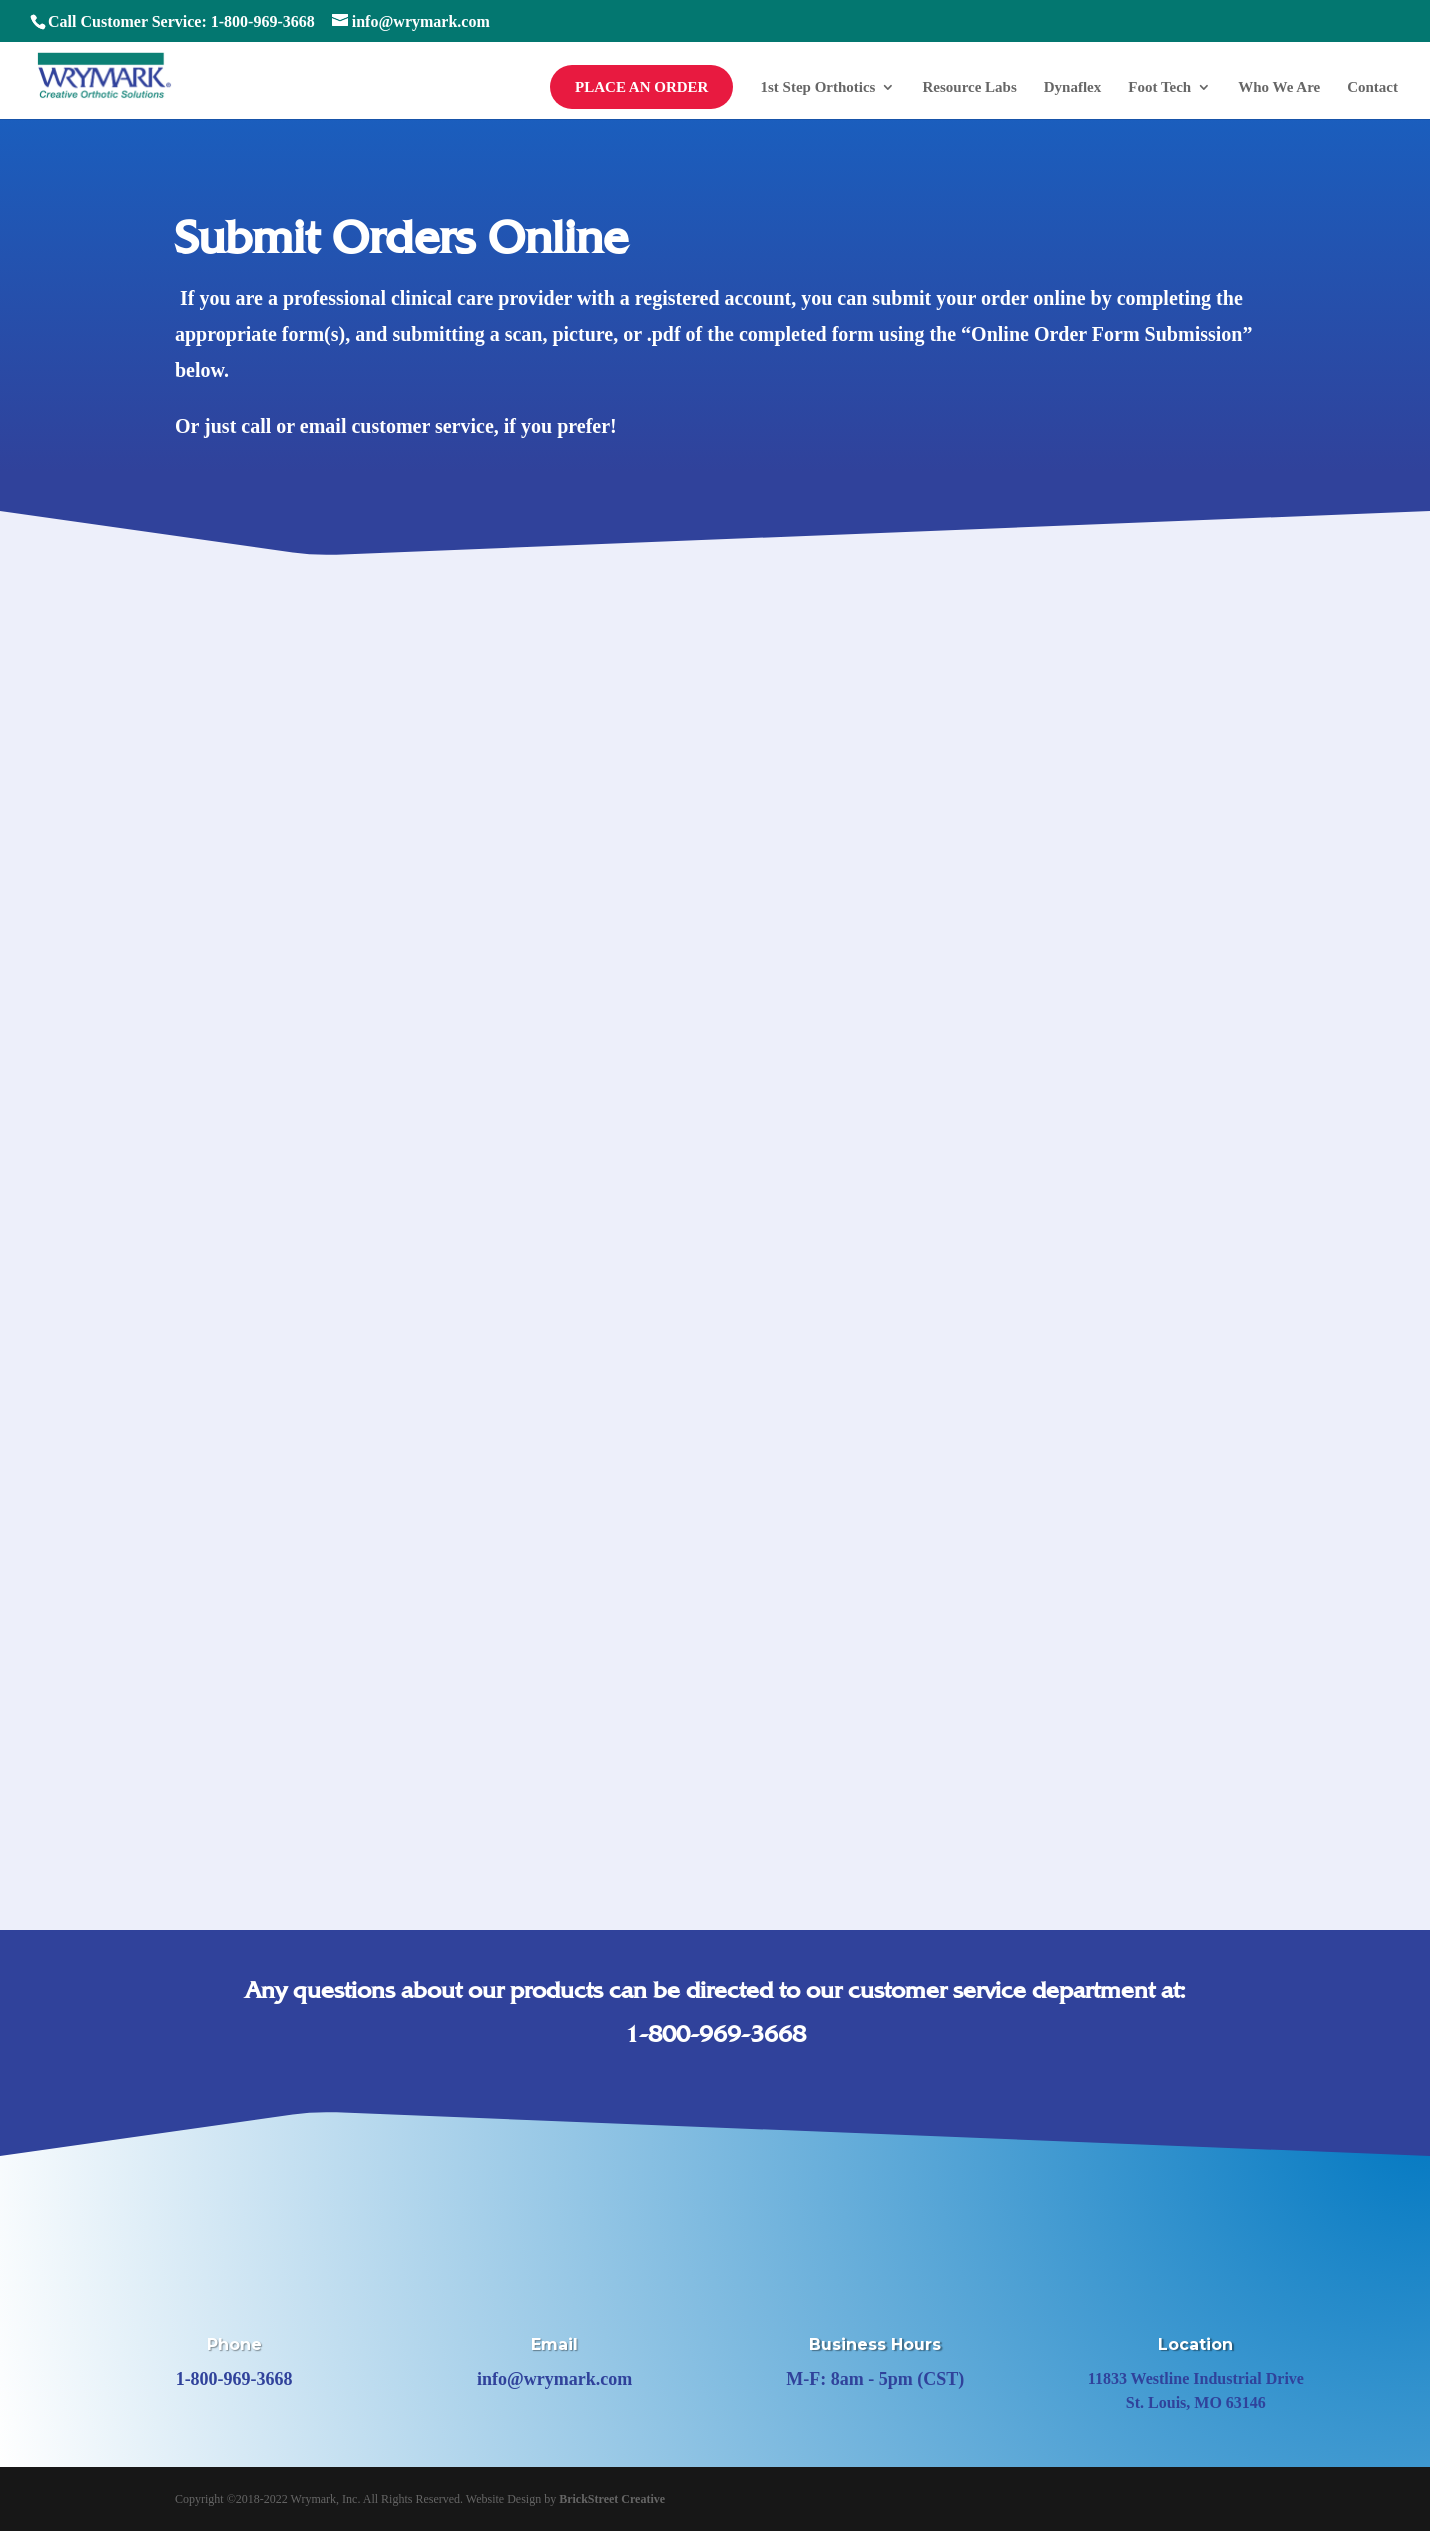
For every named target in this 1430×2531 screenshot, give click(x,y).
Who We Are (1279, 87)
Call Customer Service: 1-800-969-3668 (181, 21)
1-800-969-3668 (715, 2034)
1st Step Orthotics (817, 87)
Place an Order (641, 87)
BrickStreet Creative (612, 2499)
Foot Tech (1159, 87)
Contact (1372, 87)
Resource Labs (969, 87)
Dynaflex (1073, 87)
